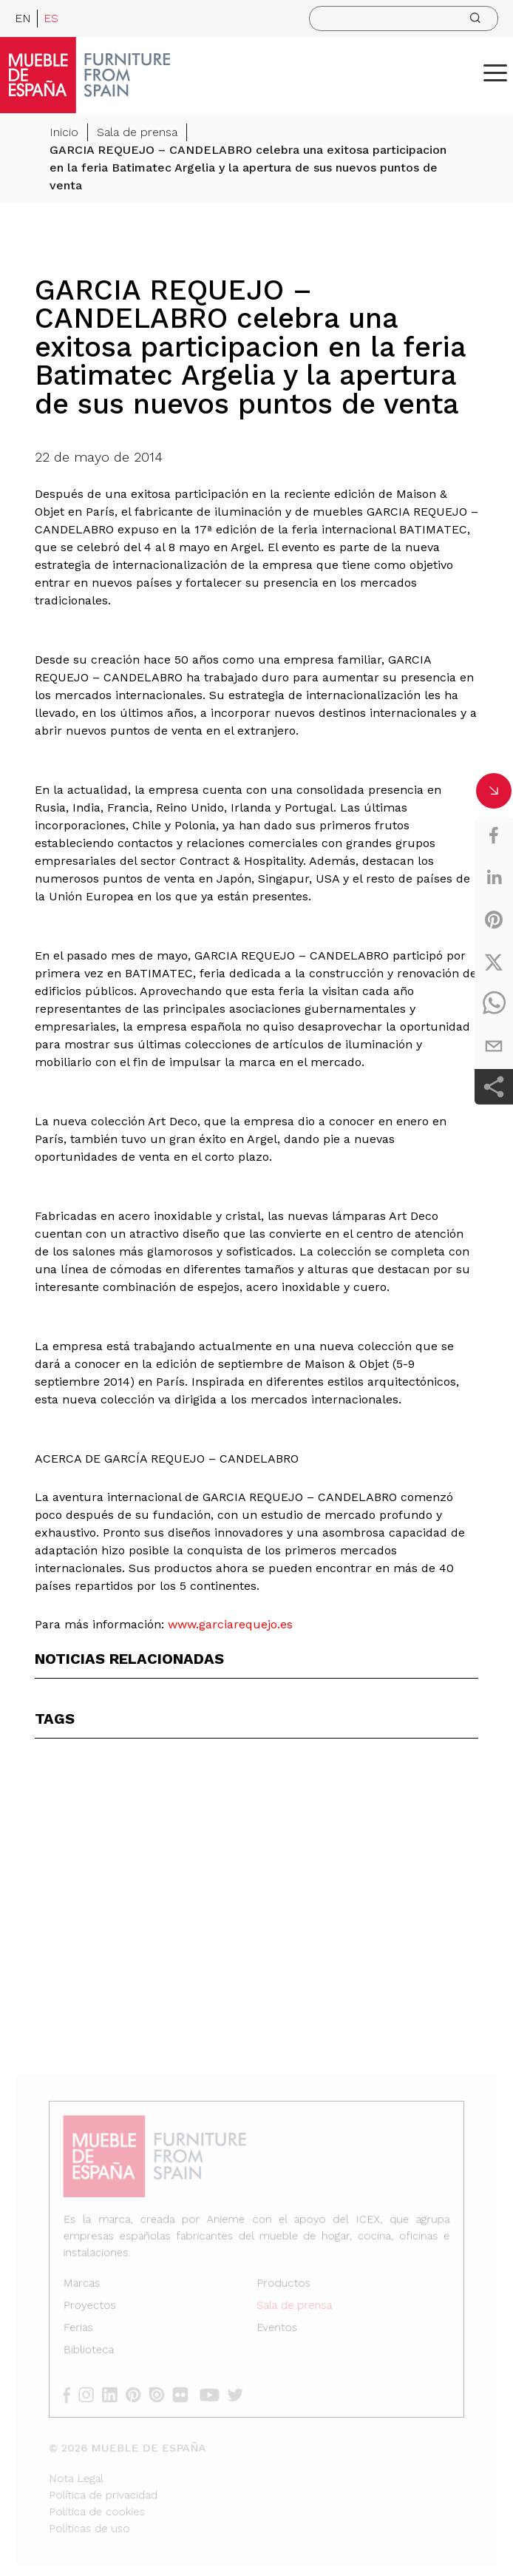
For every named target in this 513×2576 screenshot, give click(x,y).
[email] (494, 1046)
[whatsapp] (494, 1004)
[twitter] (494, 962)
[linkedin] (494, 877)
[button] (495, 72)
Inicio (64, 134)
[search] (403, 18)
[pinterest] (494, 919)
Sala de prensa (137, 134)
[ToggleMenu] (495, 72)
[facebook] (494, 835)
